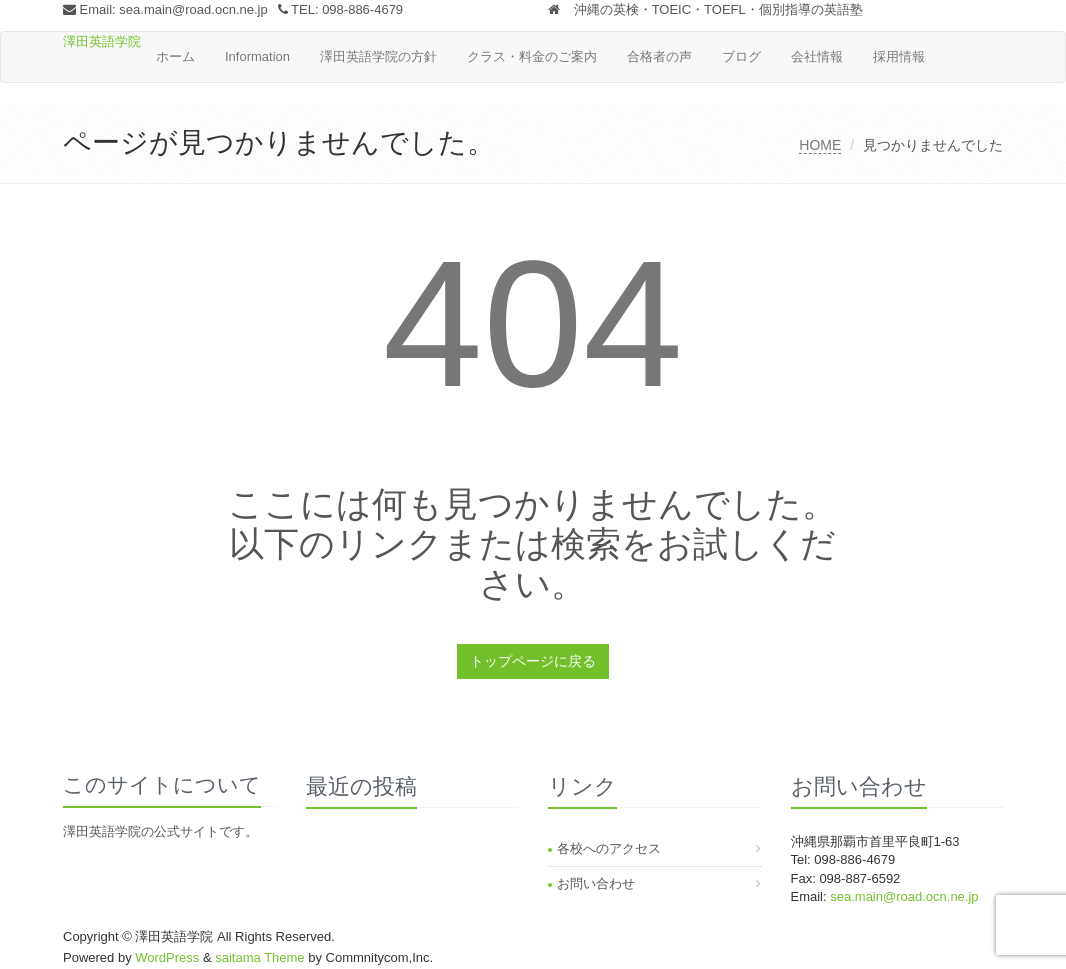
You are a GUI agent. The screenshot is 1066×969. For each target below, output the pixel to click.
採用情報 (899, 56)
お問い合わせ (596, 883)
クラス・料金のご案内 (532, 56)
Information (257, 56)
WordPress (167, 957)
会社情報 (817, 56)
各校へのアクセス (609, 848)
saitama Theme (259, 957)
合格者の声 (659, 56)
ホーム (175, 56)
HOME (820, 145)
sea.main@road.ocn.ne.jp (193, 9)
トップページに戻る (533, 661)
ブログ (741, 56)
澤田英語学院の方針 (378, 56)
